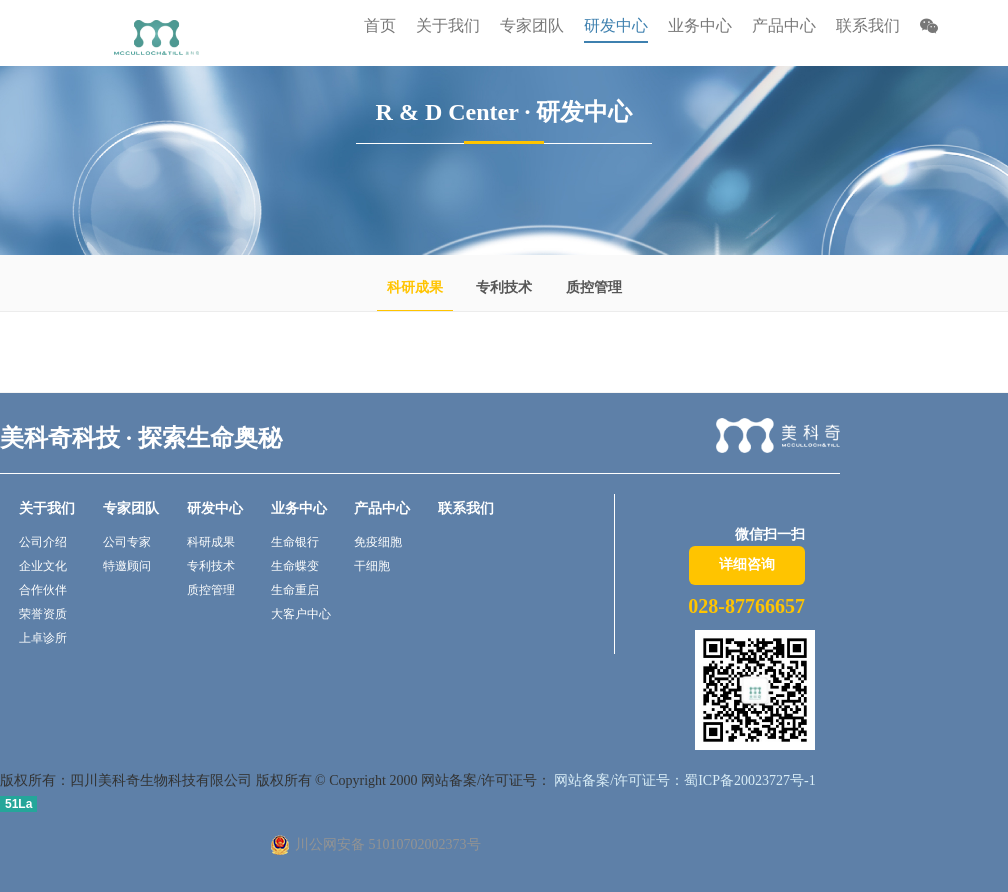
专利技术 (504, 287)
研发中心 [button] (616, 25)
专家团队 (131, 508)
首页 (380, 25)
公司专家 (127, 542)
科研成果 (415, 287)
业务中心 (299, 508)
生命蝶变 (295, 566)
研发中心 (215, 508)
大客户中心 (301, 614)
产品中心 (382, 508)
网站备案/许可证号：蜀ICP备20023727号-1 (683, 780)
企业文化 (43, 566)
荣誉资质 (43, 614)
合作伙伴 (43, 590)
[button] (929, 28)
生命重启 (295, 590)
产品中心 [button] (784, 25)
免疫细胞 (378, 542)
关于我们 (47, 508)
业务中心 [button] (700, 25)
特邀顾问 (127, 566)
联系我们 (868, 25)
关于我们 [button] (448, 25)
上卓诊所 (43, 638)
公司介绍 (43, 542)
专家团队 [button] (532, 25)
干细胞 (372, 566)
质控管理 (594, 287)
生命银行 (295, 542)
